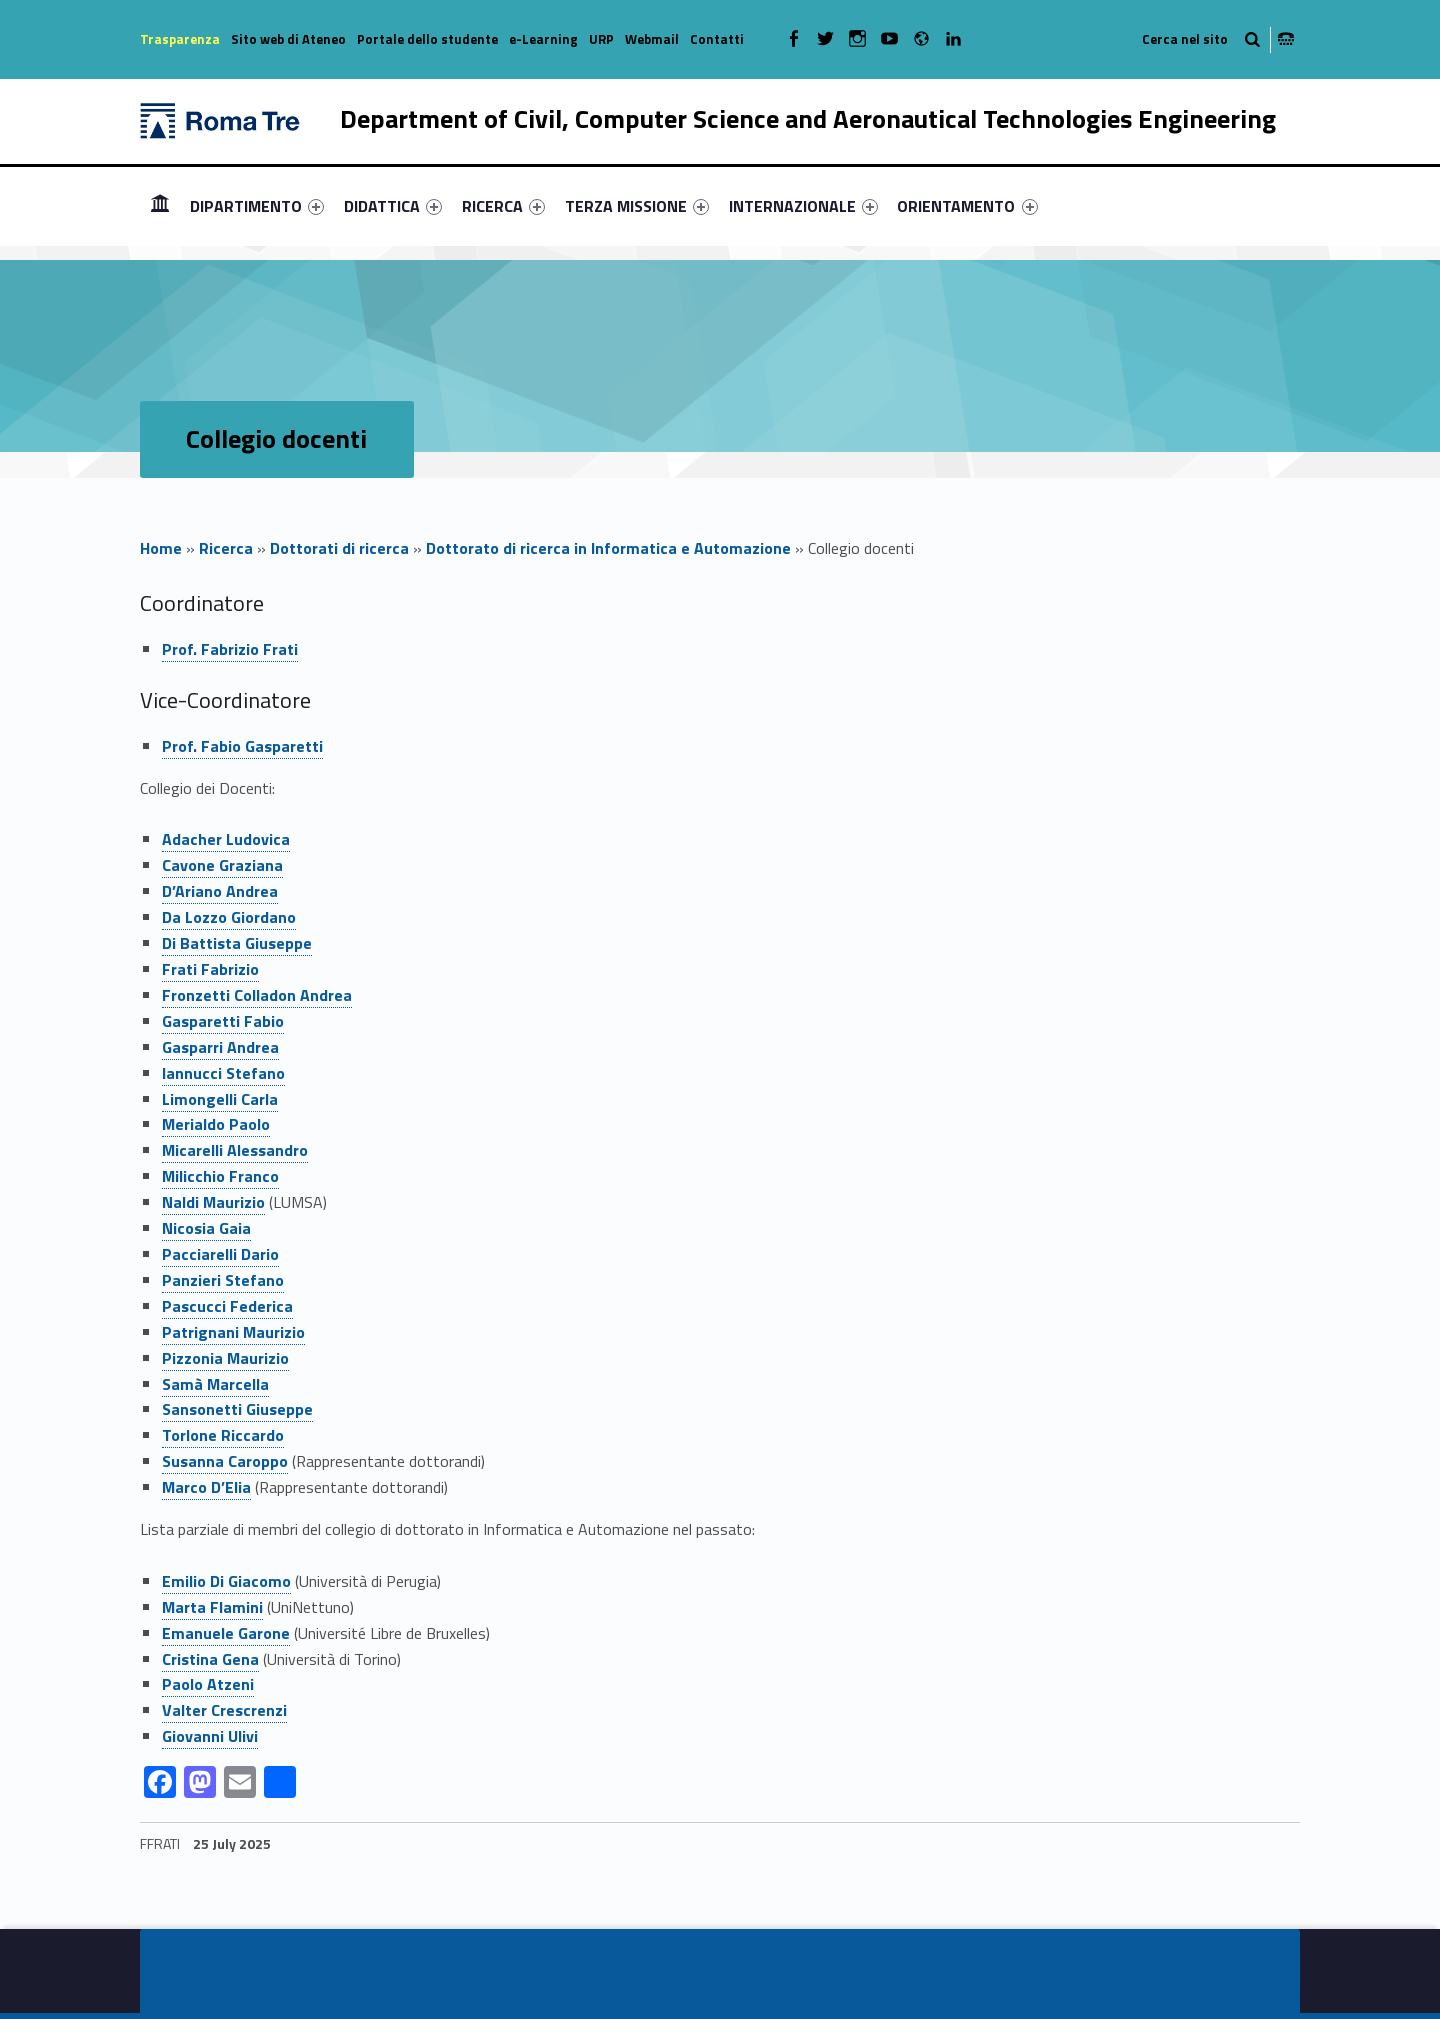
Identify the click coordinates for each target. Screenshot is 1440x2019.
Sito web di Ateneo (288, 39)
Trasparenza (180, 39)
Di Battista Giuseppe (237, 943)
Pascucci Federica (227, 1306)
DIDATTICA (393, 206)
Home (161, 548)
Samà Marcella (215, 1384)
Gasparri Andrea (220, 1047)
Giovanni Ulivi (210, 1736)
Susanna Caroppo (225, 1461)
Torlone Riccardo (223, 1435)
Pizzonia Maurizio (225, 1358)
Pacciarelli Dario (220, 1254)
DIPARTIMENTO (257, 206)
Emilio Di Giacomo (226, 1581)
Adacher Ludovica (226, 839)
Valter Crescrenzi (224, 1710)
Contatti (717, 39)
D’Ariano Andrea (220, 891)
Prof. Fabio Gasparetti (242, 746)
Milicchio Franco (220, 1176)
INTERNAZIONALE (803, 206)
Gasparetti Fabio (223, 1021)
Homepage (160, 205)
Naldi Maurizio (213, 1202)
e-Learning (543, 39)
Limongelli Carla (220, 1099)
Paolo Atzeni (208, 1684)
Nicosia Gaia (206, 1228)
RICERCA (503, 206)
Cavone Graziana (222, 865)
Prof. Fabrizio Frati (230, 649)
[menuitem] (160, 206)
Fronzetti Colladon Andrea (257, 995)
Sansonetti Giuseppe (237, 1409)
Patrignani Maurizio (233, 1332)
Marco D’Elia (206, 1487)
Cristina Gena (210, 1659)
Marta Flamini (212, 1607)
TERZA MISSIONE (637, 206)
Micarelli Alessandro (235, 1150)
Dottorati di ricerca (339, 548)
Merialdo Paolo (216, 1124)
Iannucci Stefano (223, 1073)
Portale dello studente (427, 39)
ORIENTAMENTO (967, 206)
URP (601, 39)
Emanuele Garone (226, 1633)
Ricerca (226, 548)
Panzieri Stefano (223, 1280)
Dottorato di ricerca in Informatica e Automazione (608, 548)
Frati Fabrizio (210, 969)
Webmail (652, 39)
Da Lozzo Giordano (229, 917)
